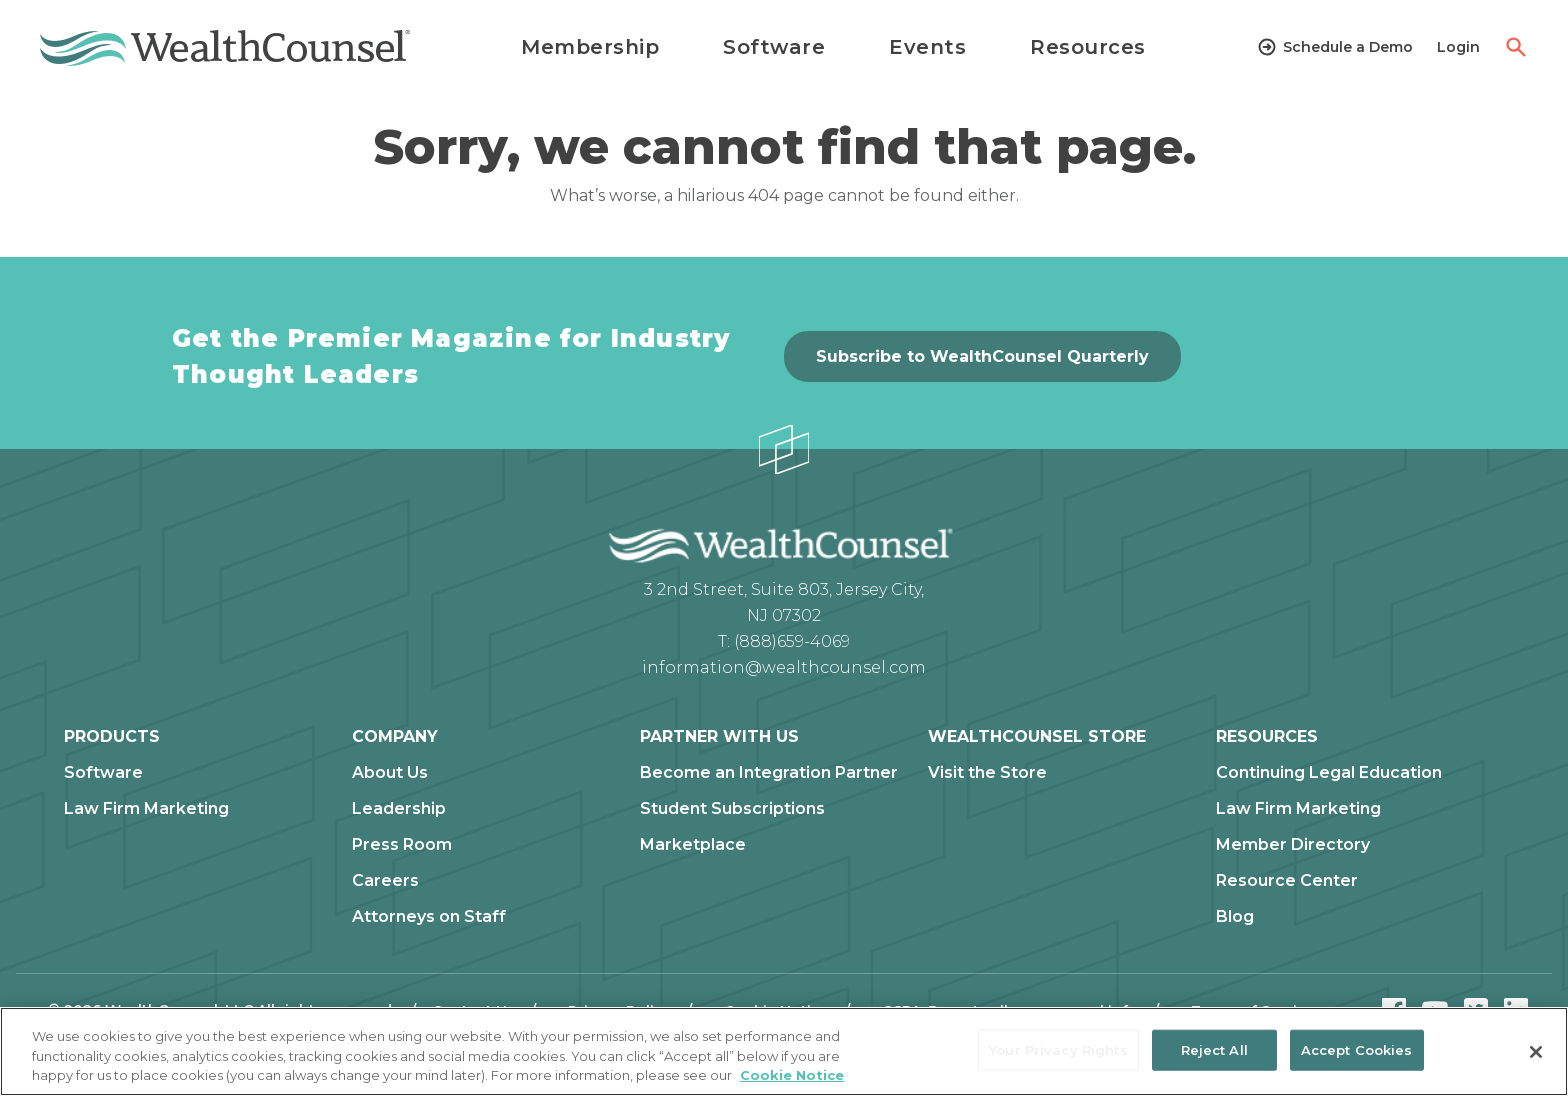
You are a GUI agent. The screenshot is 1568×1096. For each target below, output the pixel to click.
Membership (590, 47)
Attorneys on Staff (429, 917)
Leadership (399, 809)
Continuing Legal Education (1329, 773)
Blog (1235, 917)
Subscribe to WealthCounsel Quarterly (982, 356)
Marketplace (693, 845)
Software (774, 47)
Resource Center (1287, 881)
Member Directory (1293, 845)
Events (927, 47)
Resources (1088, 47)
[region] (784, 1051)
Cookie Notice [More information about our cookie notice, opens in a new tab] (792, 1075)
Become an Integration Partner (769, 773)
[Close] (1536, 1052)
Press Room (402, 845)
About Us (390, 773)
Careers (385, 881)
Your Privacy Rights (1058, 1049)
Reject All (1214, 1049)
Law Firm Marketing (146, 809)
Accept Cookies (1357, 1049)
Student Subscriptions (732, 809)
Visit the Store (987, 773)
